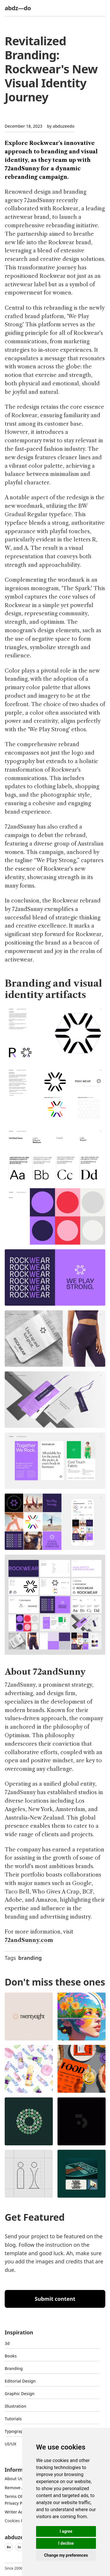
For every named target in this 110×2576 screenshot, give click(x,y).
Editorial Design (20, 2381)
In (19, 2547)
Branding (14, 2368)
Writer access (18, 2512)
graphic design (20, 2393)
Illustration (15, 2406)
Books (11, 2356)
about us (14, 2478)
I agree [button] (66, 2531)
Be (9, 2547)
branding (30, 1957)
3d (7, 2343)
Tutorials (13, 2418)
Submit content (55, 2298)
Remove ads (17, 2487)
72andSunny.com (29, 1940)
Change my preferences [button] (66, 2555)
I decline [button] (66, 2543)
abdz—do (18, 8)
